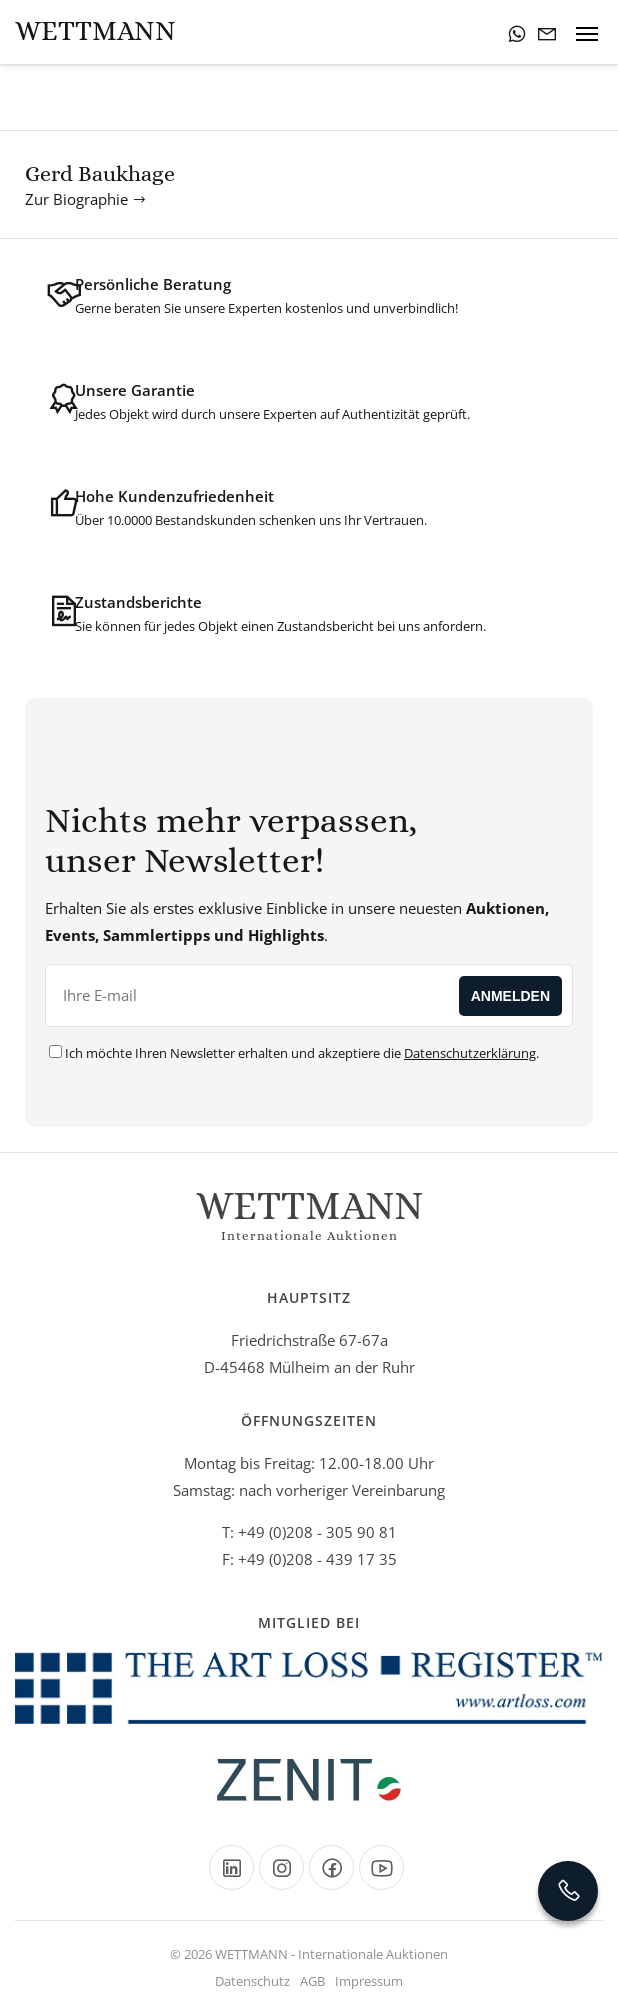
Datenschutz (252, 1981)
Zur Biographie (86, 199)
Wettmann (95, 31)
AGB (312, 1981)
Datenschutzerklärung (470, 1053)
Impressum (369, 1981)
